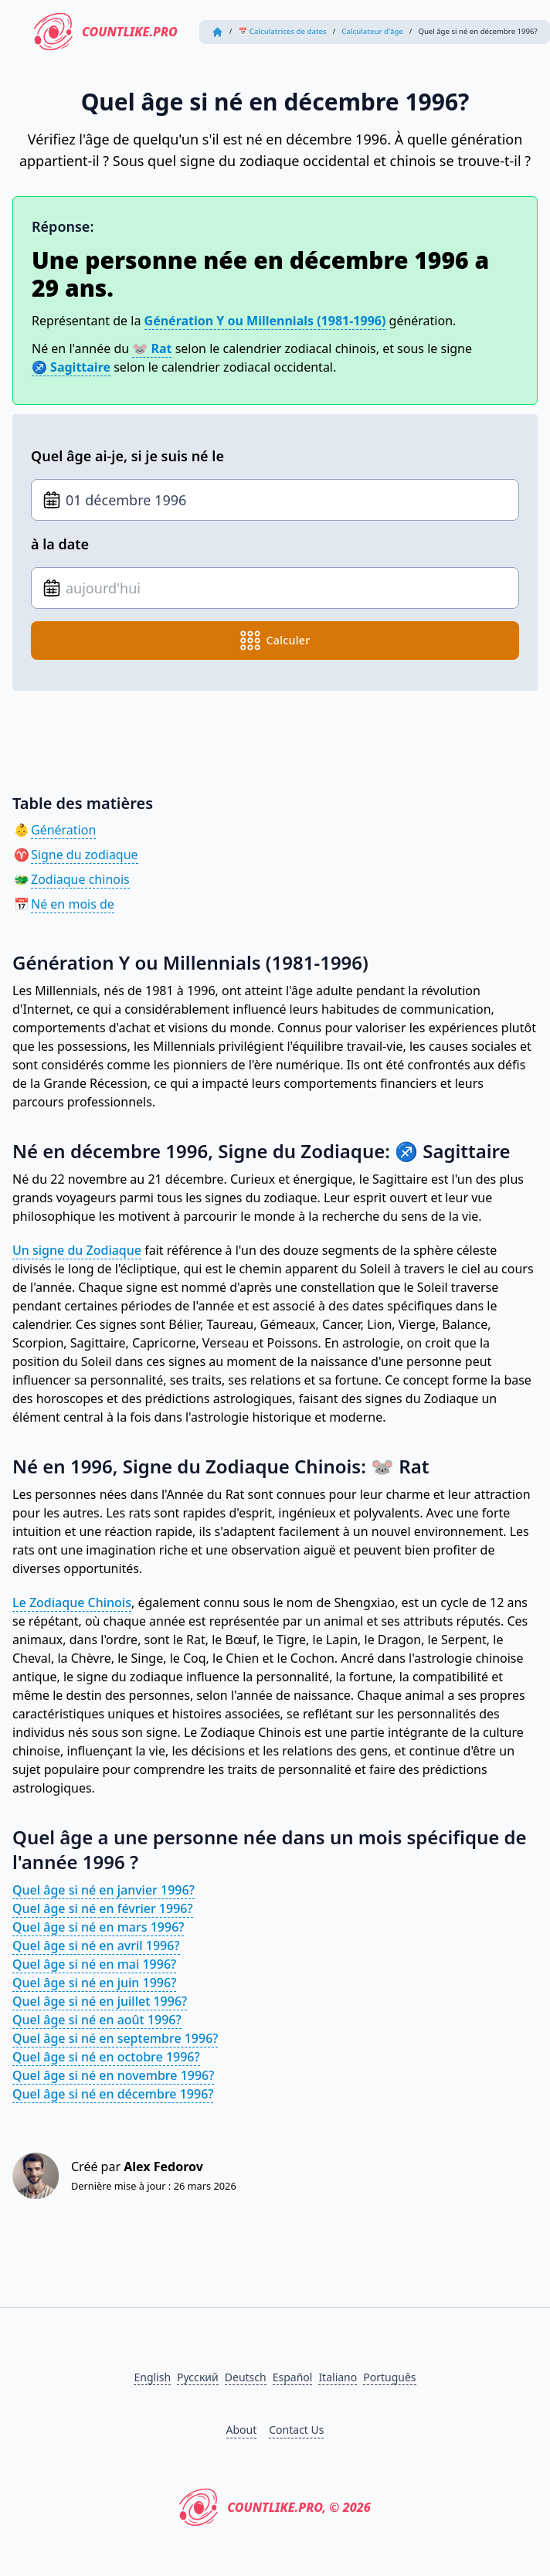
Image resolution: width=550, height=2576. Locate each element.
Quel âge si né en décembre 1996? (112, 2093)
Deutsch (246, 2377)
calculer (275, 640)
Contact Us (296, 2429)
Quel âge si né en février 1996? (102, 1908)
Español (293, 2377)
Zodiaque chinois (80, 879)
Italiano (337, 2377)
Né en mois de (72, 903)
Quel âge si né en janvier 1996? (103, 1889)
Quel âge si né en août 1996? (97, 2019)
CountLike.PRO (106, 31)
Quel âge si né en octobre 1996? (106, 2056)
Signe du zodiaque (84, 854)
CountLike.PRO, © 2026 (275, 2507)
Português (389, 2377)
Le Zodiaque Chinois (71, 1602)
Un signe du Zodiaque (76, 1250)
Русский (198, 2377)
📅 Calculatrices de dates (282, 31)
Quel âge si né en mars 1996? (98, 1926)
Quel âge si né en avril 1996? (96, 1945)
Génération (63, 829)
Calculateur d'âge (372, 31)
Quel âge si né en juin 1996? (94, 1982)
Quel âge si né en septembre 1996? (115, 2038)
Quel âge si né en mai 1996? (94, 1964)
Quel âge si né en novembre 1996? (113, 2075)
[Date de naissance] (275, 500)
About (241, 2429)
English (152, 2377)
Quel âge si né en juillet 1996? (99, 2001)
